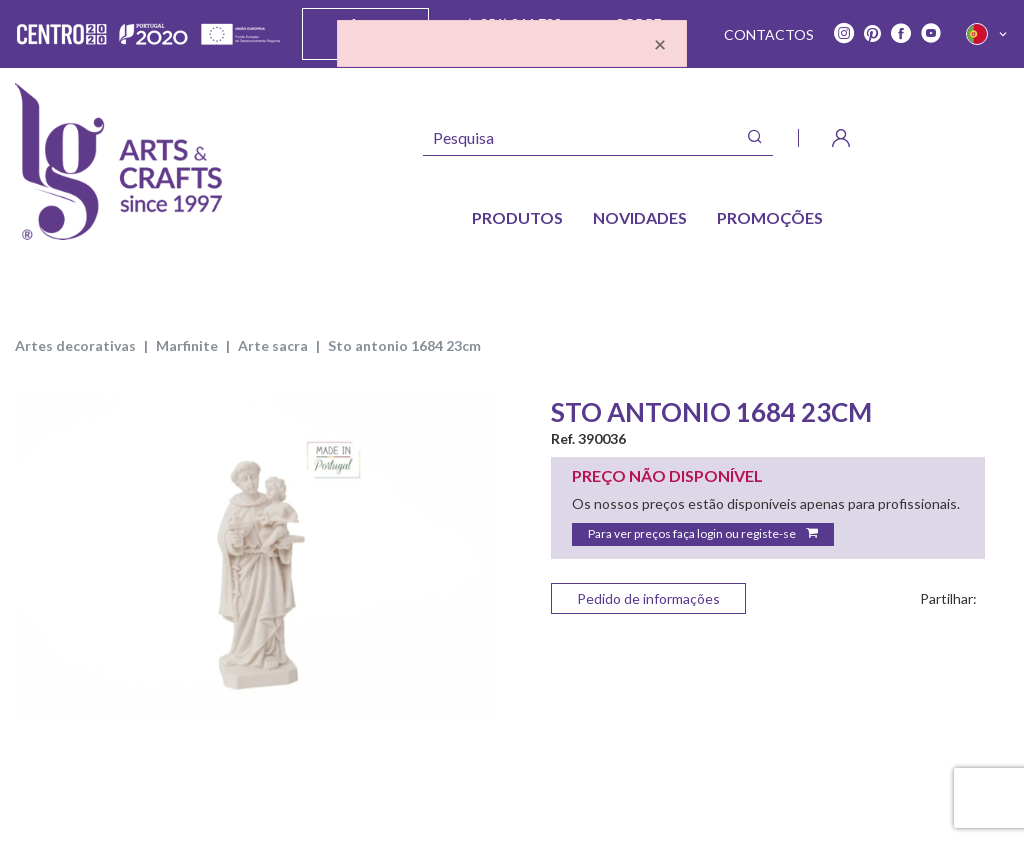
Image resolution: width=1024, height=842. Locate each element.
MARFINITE (187, 345)
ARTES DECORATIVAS (75, 345)
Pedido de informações (648, 598)
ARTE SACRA (273, 345)
